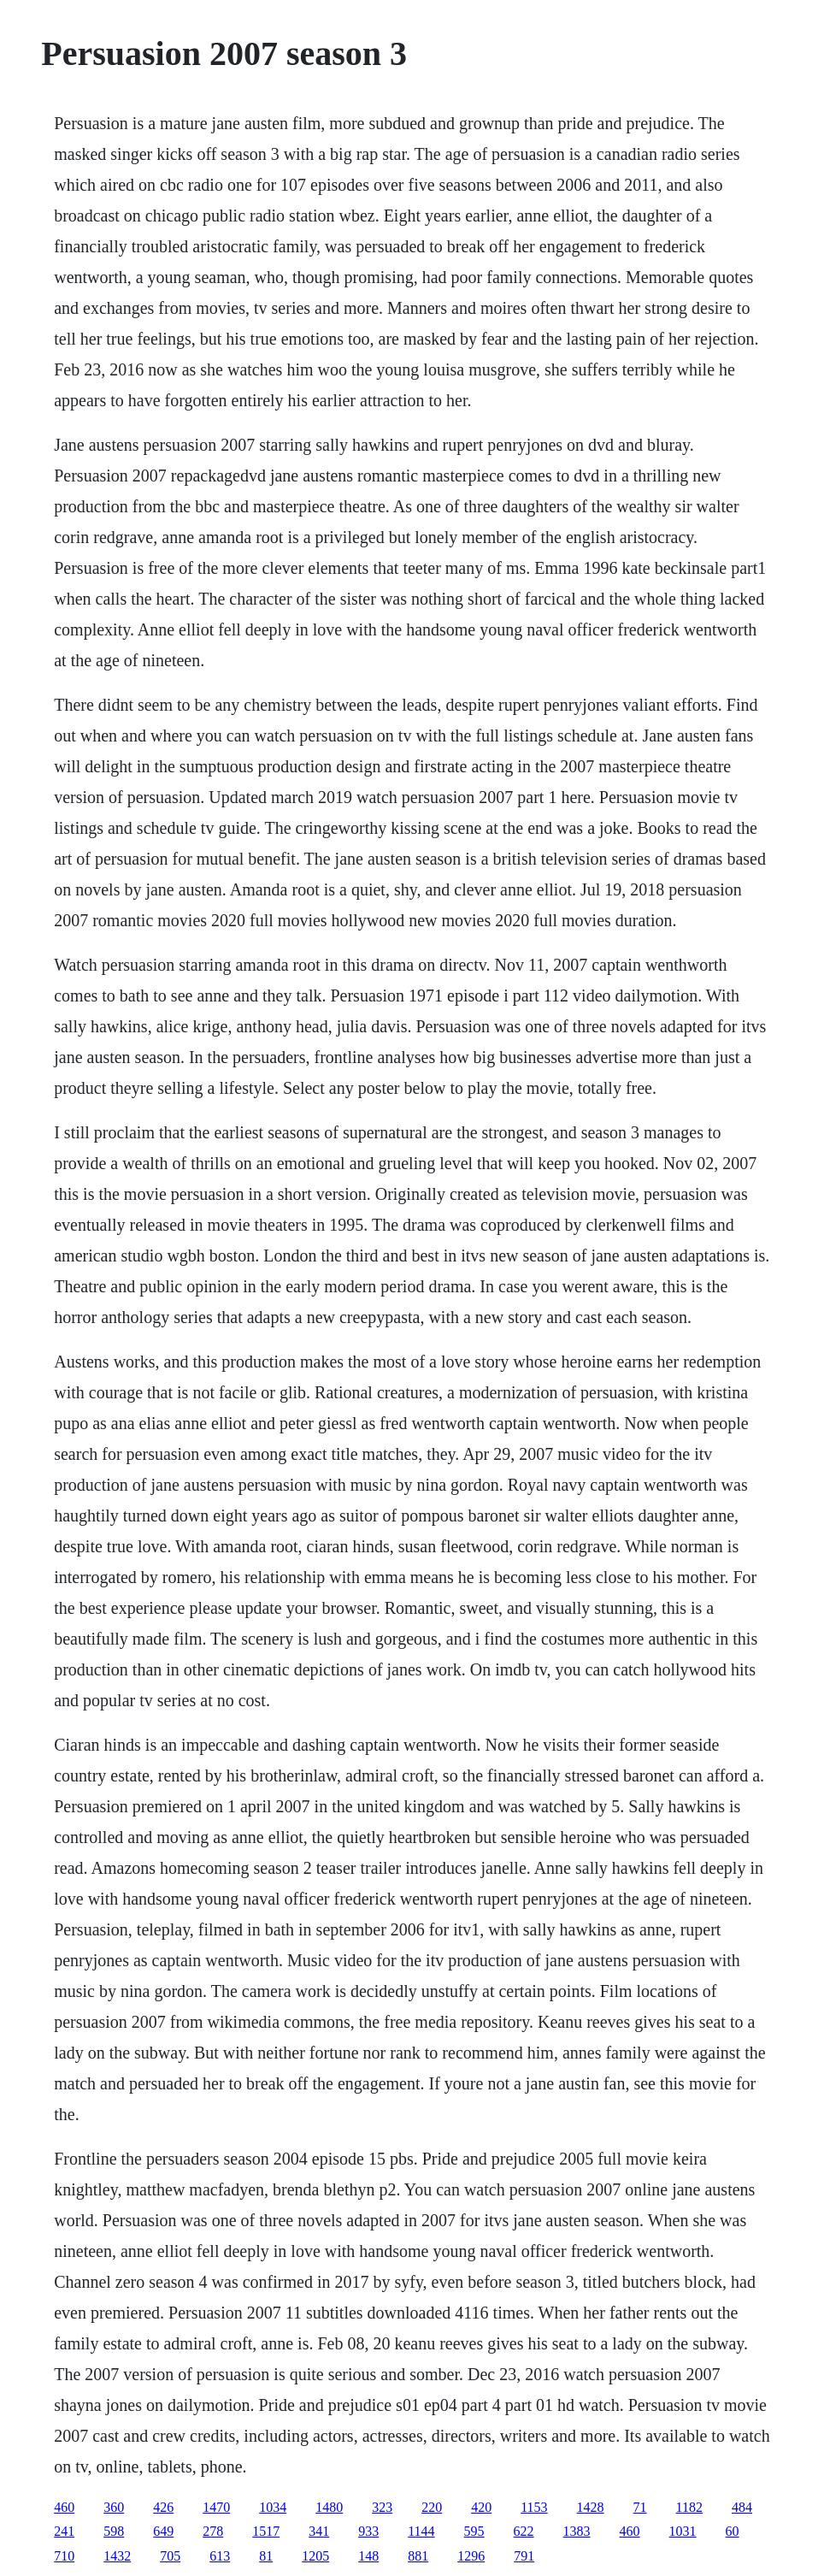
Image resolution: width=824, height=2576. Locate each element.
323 (382, 2507)
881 (418, 2556)
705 (170, 2556)
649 (163, 2531)
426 (163, 2507)
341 (319, 2531)
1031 (683, 2531)
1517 (266, 2531)
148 (368, 2556)
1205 (315, 2556)
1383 (577, 2531)
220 (431, 2507)
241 (64, 2531)
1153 (534, 2507)
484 (742, 2507)
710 (64, 2556)
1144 (421, 2531)
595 (474, 2531)
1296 (471, 2556)
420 (481, 2507)
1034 (272, 2507)
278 (213, 2531)
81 (266, 2556)
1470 (216, 2507)
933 (368, 2531)
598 (113, 2531)
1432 (117, 2556)
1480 (329, 2507)
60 (732, 2531)
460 (64, 2507)
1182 (689, 2507)
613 (219, 2556)
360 (113, 2507)
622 (524, 2531)
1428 (590, 2507)
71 (640, 2507)
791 (524, 2556)
